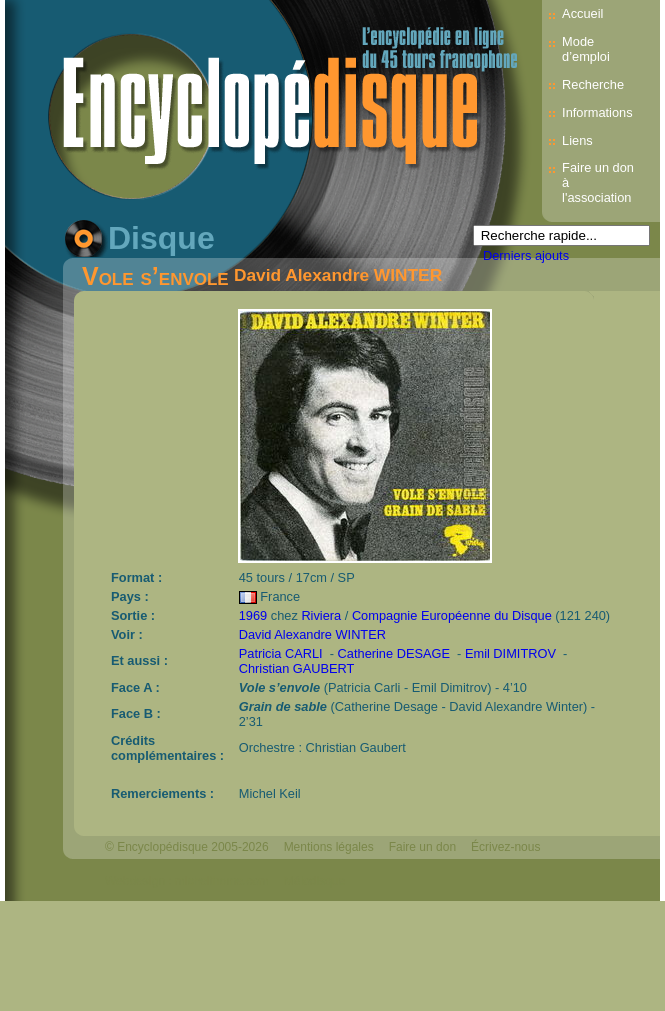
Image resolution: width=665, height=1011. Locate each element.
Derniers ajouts (526, 255)
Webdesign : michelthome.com (187, 881)
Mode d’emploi (586, 49)
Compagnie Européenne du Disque (452, 615)
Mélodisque (314, 881)
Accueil (582, 13)
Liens (577, 140)
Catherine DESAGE (394, 653)
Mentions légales (329, 847)
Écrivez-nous (505, 847)
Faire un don (422, 847)
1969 (253, 615)
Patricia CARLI (281, 653)
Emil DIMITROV (510, 653)
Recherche (593, 84)
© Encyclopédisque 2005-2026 (187, 847)
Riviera (321, 615)
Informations (597, 112)
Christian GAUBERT (297, 668)
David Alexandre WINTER (338, 275)
